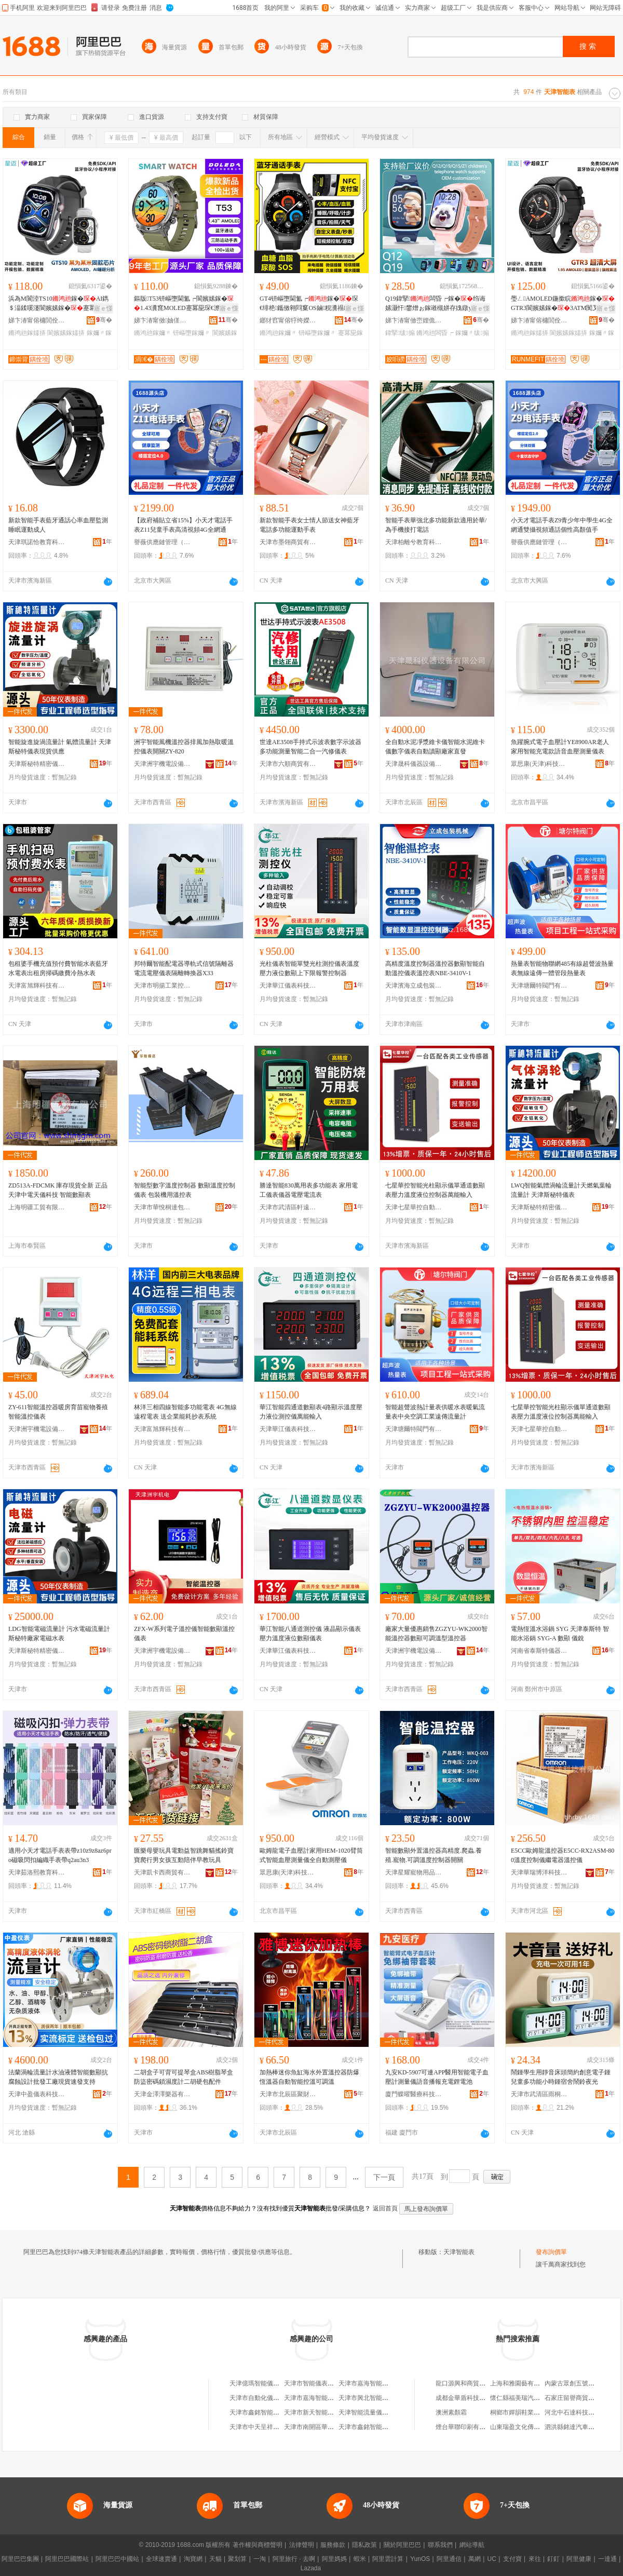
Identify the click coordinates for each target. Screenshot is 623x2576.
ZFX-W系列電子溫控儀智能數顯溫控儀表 (184, 1633)
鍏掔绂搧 (400, 332)
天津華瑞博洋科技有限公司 (539, 1872)
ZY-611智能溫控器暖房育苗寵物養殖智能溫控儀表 (58, 1412)
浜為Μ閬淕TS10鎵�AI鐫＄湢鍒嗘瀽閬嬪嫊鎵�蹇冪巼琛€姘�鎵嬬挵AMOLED (58, 304)
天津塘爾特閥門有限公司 (539, 985)
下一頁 (384, 2177)
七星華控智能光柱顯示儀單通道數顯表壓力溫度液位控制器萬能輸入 (435, 1190)
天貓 (215, 2558)
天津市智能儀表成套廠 (315, 2383)
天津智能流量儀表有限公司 (375, 2412)
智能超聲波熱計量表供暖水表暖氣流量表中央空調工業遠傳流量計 (435, 1412)
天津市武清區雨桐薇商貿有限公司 (539, 2094)
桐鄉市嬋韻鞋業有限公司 (524, 2412)
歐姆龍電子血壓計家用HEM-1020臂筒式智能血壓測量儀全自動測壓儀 (311, 1855)
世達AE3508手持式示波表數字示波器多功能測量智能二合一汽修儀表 (310, 746)
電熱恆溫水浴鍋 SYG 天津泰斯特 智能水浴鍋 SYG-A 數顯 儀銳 (560, 1633)
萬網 (474, 2558)
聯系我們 (440, 2544)
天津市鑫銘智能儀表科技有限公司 (276, 2412)
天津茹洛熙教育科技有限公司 (36, 1872)
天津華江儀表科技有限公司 (288, 985)
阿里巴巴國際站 (67, 2558)
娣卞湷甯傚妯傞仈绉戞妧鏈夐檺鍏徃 (162, 320)
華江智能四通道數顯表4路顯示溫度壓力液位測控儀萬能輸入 (311, 1412)
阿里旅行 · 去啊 (294, 2558)
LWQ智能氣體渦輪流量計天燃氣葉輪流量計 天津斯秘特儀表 (561, 1190)
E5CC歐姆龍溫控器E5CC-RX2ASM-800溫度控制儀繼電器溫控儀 (562, 1855)
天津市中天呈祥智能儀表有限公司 (276, 2427)
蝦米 (360, 2558)
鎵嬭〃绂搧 (472, 332)
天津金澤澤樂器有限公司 (162, 2094)
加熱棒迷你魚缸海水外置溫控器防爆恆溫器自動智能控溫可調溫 (309, 2077)
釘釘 (553, 2558)
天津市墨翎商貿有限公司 (288, 542)
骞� (104, 319)
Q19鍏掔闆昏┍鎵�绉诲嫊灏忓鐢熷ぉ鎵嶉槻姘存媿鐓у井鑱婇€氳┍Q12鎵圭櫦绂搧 (435, 304)
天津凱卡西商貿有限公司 (162, 1872)
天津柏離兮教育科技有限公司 (413, 542)
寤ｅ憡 (103, 308)
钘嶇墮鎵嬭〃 (191, 332)
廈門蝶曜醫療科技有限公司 (413, 2094)
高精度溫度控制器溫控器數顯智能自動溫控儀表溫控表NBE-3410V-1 (435, 968)
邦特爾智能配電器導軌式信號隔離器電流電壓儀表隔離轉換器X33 (184, 968)
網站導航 (471, 2544)
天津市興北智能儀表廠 (369, 2398)
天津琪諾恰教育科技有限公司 (36, 542)
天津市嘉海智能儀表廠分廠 (321, 2398)
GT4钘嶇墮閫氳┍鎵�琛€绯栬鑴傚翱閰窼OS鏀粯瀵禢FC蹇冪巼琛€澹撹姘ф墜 (309, 304)
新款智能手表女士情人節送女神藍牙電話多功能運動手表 (309, 525)
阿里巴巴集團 (20, 2558)
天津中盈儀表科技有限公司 (36, 2094)
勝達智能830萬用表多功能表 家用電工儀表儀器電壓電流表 (309, 1190)
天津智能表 (459, 2252)
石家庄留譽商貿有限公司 (579, 2398)
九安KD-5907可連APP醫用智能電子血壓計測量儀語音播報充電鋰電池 (437, 2077)
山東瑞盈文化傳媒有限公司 (527, 2427)
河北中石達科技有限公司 (579, 2412)
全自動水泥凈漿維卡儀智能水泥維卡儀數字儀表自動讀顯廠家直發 (435, 746)
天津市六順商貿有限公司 (288, 763)
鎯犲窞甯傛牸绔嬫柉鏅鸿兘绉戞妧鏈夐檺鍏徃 (288, 320)
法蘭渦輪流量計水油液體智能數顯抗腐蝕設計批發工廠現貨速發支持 (58, 2077)
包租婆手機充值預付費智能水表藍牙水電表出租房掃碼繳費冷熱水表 (58, 968)
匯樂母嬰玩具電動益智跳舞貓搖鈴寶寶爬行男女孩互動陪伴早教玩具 (184, 1855)
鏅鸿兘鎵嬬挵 (27, 332)
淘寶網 (193, 2558)
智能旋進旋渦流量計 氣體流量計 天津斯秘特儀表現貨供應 (59, 746)
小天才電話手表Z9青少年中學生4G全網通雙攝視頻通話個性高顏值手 (562, 525)
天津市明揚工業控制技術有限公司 (162, 985)
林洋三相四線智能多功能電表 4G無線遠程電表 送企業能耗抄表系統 (185, 1412)
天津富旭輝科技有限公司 (36, 985)
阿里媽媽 (334, 2558)
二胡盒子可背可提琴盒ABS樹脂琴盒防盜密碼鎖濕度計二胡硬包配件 (183, 2077)
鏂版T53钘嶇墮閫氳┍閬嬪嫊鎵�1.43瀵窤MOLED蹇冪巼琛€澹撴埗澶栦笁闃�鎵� (184, 304)
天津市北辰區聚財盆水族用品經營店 (288, 2094)
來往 (535, 2558)
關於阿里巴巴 (402, 2544)
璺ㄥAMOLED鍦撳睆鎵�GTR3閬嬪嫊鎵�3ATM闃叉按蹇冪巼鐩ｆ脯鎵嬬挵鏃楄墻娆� (563, 304)
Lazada (311, 2568)
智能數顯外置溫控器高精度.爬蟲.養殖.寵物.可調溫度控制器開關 (433, 1855)
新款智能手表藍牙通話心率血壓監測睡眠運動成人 (58, 525)
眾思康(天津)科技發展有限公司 (539, 763)
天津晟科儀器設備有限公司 (413, 763)
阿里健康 (578, 2558)
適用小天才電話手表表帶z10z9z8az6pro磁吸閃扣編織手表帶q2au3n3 (60, 1855)
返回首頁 (385, 2208)
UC (491, 2558)
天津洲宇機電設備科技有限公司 (162, 763)
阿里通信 (449, 2558)
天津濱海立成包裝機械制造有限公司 (413, 985)
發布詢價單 (551, 2252)
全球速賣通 (161, 2558)
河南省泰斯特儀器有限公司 (539, 1650)
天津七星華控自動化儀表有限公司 (413, 1207)
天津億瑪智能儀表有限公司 (266, 2383)
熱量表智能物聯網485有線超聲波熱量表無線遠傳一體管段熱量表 (562, 968)
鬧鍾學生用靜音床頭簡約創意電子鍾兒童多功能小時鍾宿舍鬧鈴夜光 (561, 2077)
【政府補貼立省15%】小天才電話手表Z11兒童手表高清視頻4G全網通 (183, 525)
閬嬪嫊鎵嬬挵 (66, 332)
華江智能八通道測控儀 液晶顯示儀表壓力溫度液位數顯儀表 (310, 1633)
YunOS (420, 2558)
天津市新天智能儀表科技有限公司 (330, 2412)
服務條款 (332, 2544)
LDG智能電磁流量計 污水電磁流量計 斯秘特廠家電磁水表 (59, 1633)
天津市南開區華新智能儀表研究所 (330, 2427)
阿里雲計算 (387, 2558)
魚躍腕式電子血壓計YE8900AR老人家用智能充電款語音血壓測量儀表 (560, 746)
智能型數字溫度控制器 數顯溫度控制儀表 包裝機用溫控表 (184, 1190)
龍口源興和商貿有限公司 (470, 2383)
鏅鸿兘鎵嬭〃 (152, 332)
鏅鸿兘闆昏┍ (435, 332)
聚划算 (237, 2558)
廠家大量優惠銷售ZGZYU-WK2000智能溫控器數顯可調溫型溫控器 (436, 1633)
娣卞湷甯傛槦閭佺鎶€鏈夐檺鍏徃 (36, 320)
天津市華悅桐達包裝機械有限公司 (162, 1207)
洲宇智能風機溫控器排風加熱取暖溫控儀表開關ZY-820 (184, 746)
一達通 (607, 2558)
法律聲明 (301, 2544)
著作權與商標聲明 (257, 2544)
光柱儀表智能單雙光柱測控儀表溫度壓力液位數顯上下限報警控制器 (309, 968)
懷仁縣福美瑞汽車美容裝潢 (527, 2398)
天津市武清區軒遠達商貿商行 (288, 1207)
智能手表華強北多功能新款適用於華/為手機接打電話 (435, 525)
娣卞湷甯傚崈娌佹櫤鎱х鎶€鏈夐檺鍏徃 (413, 320)
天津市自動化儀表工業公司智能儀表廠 (282, 2398)
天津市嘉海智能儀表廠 (369, 2383)
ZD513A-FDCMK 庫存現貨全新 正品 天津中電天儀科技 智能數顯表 (57, 1190)
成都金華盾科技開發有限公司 (476, 2398)
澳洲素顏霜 (451, 2412)
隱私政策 (364, 2544)
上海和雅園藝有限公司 (521, 2383)
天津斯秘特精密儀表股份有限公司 (36, 763)
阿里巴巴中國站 (117, 2558)
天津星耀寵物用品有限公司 (413, 1872)
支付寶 (512, 2558)
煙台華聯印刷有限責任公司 (473, 2427)
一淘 (259, 2558)
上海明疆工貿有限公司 (36, 1207)
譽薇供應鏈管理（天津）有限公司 (162, 542)
